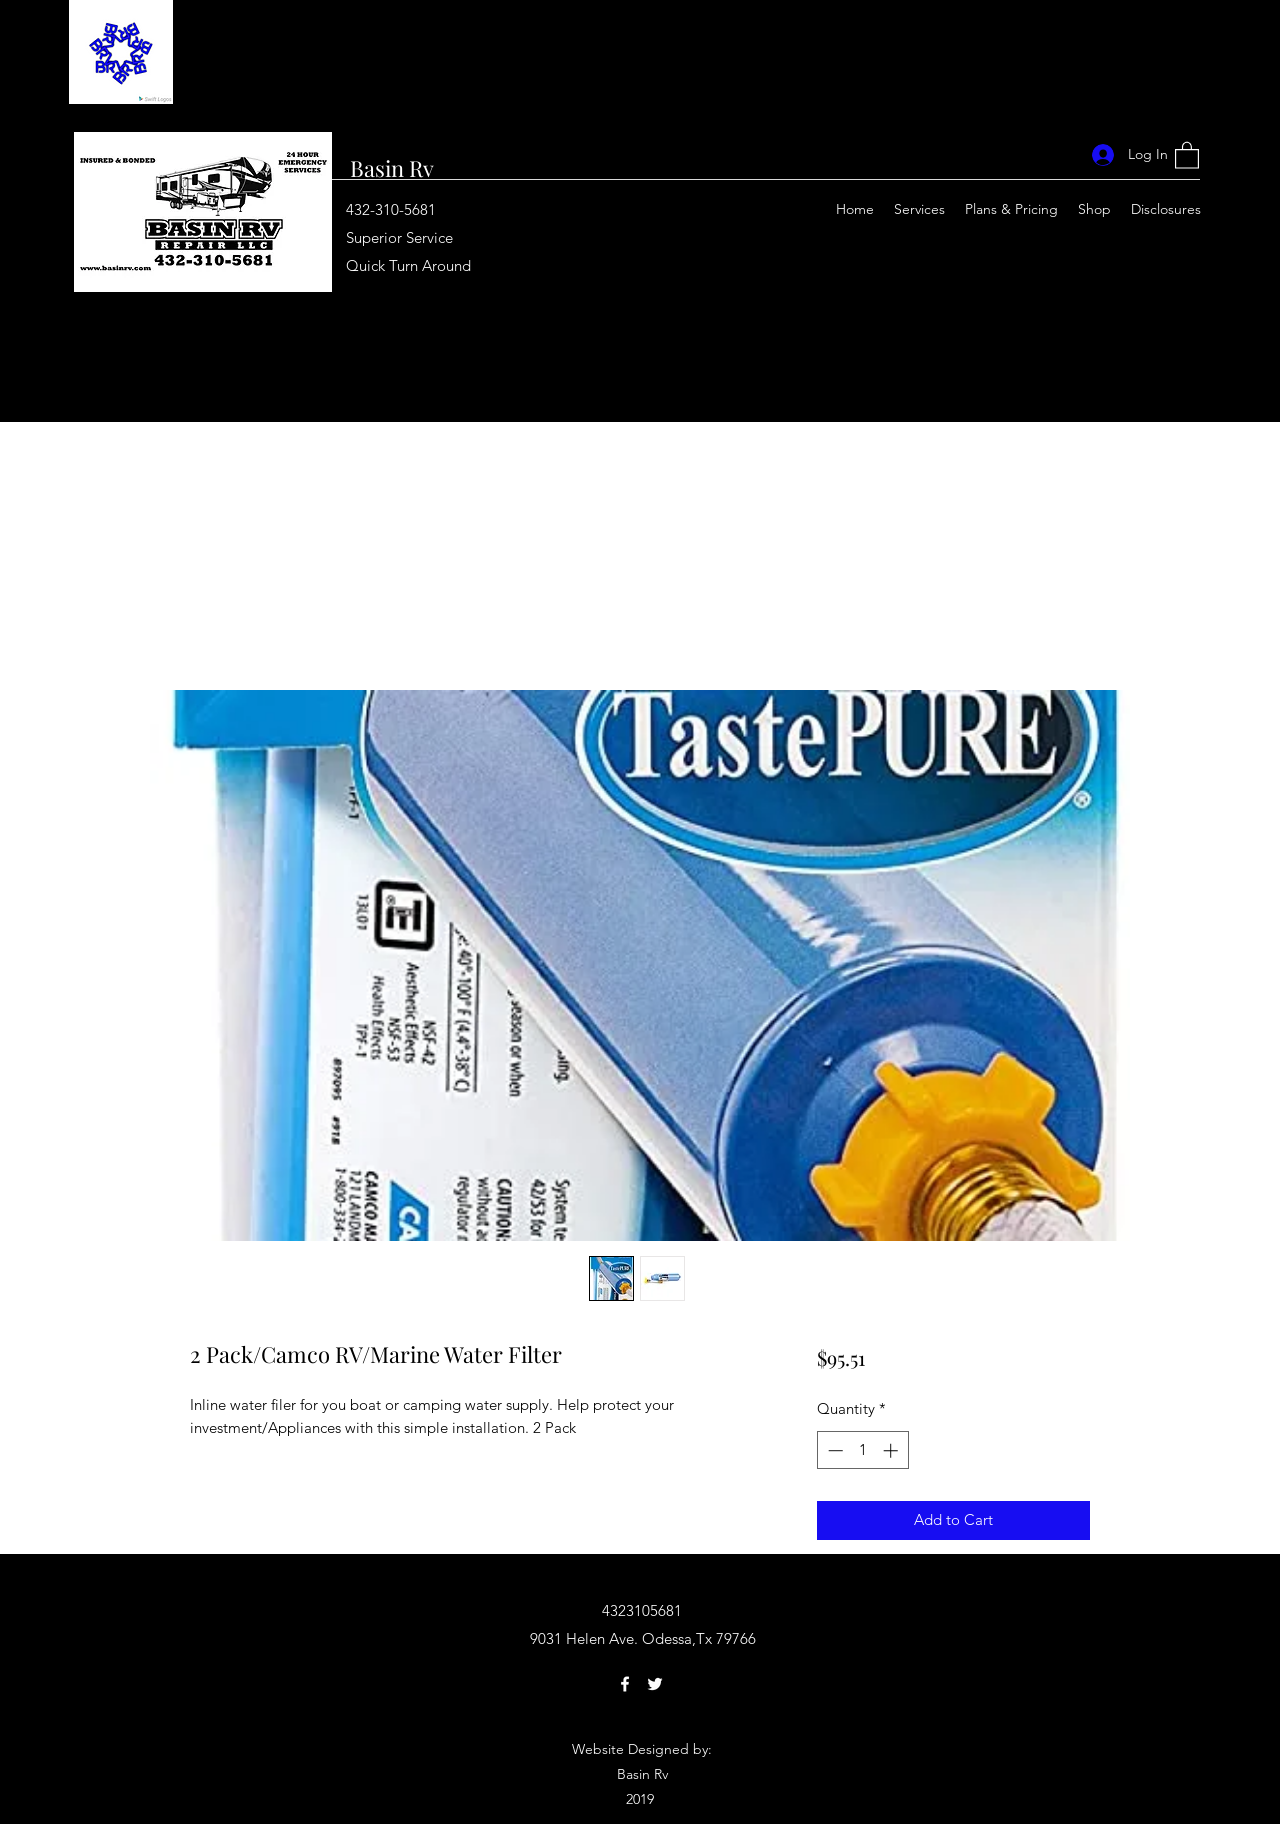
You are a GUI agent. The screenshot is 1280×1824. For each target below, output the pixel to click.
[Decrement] (833, 1450)
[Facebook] (625, 1684)
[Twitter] (655, 1684)
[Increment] (892, 1450)
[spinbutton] (862, 1450)
